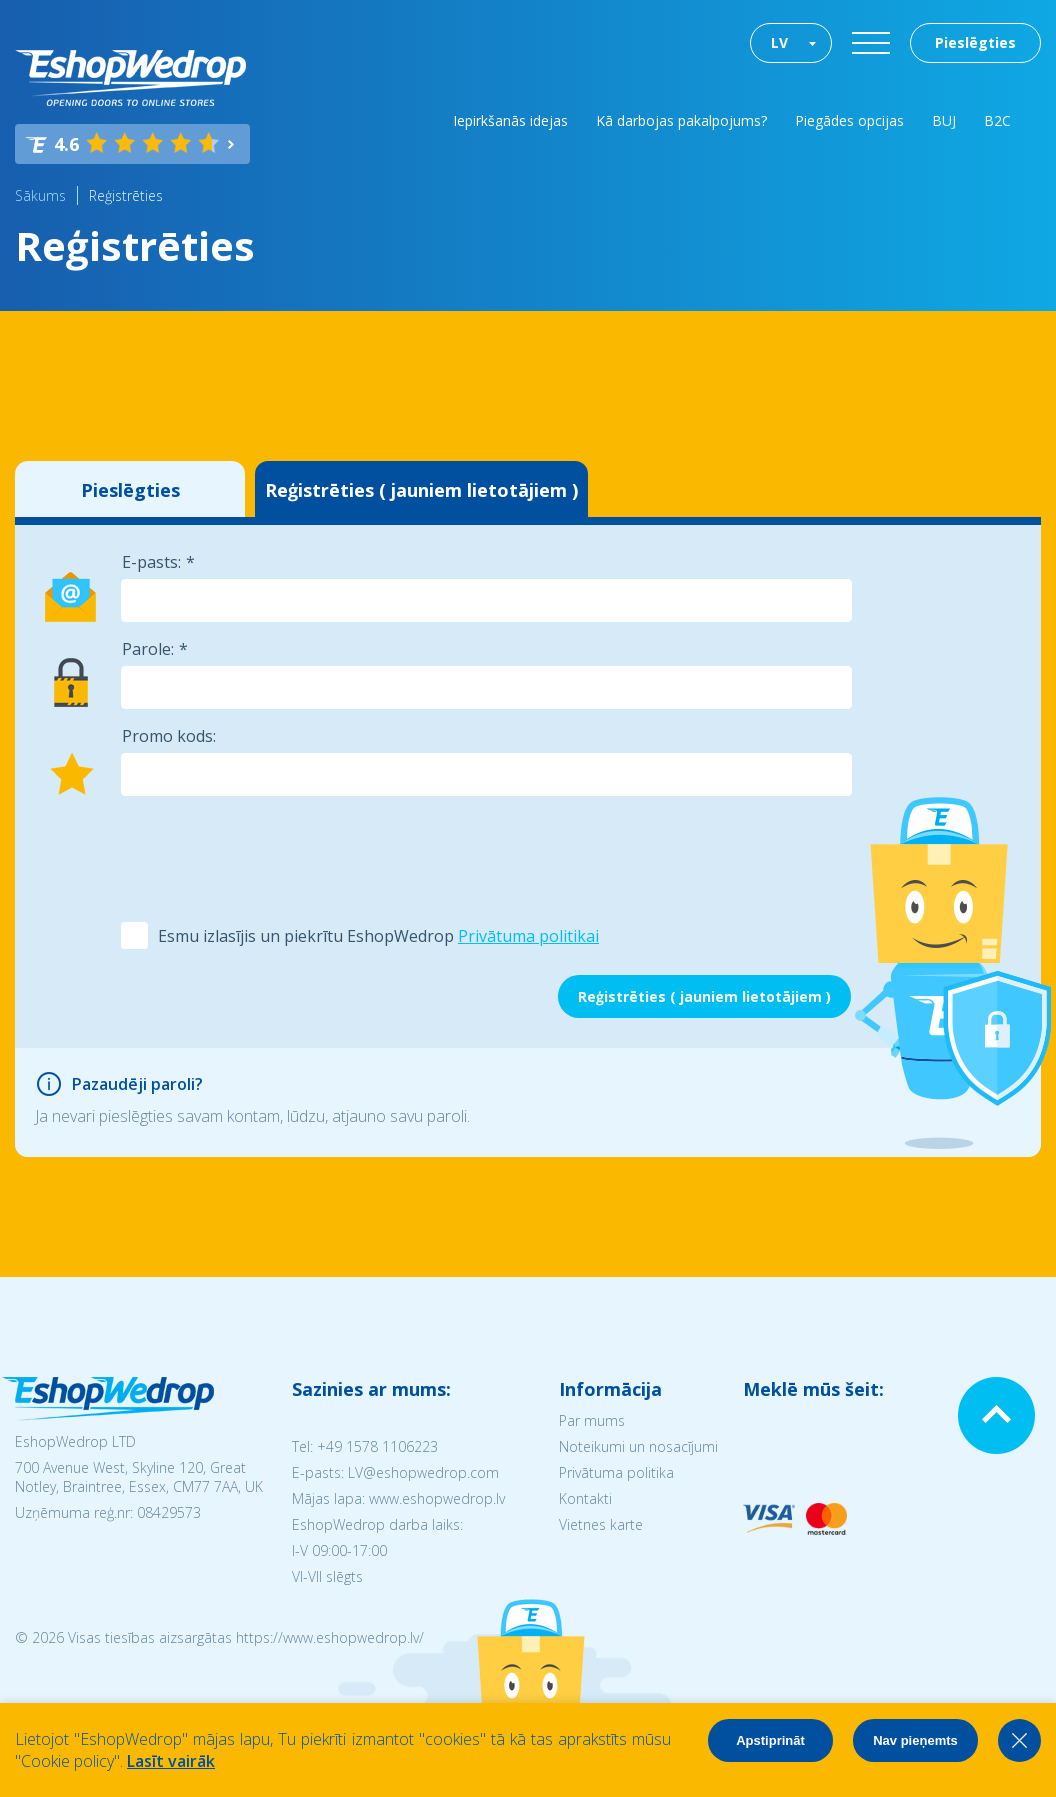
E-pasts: (151, 562)
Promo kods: (169, 736)
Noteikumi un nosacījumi (638, 1446)
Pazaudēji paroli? (137, 1084)
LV (779, 42)
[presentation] (272, 857)
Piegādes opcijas (849, 120)
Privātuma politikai (528, 936)
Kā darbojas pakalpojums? (681, 120)
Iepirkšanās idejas (510, 120)
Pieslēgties (975, 42)
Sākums (40, 195)
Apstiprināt (770, 1740)
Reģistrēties (126, 195)
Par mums (592, 1420)
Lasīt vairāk (171, 1761)
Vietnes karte (601, 1524)
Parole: (148, 649)
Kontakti (585, 1498)
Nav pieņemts (915, 1740)
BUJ (944, 120)
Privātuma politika (616, 1472)
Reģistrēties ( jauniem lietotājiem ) (421, 490)
